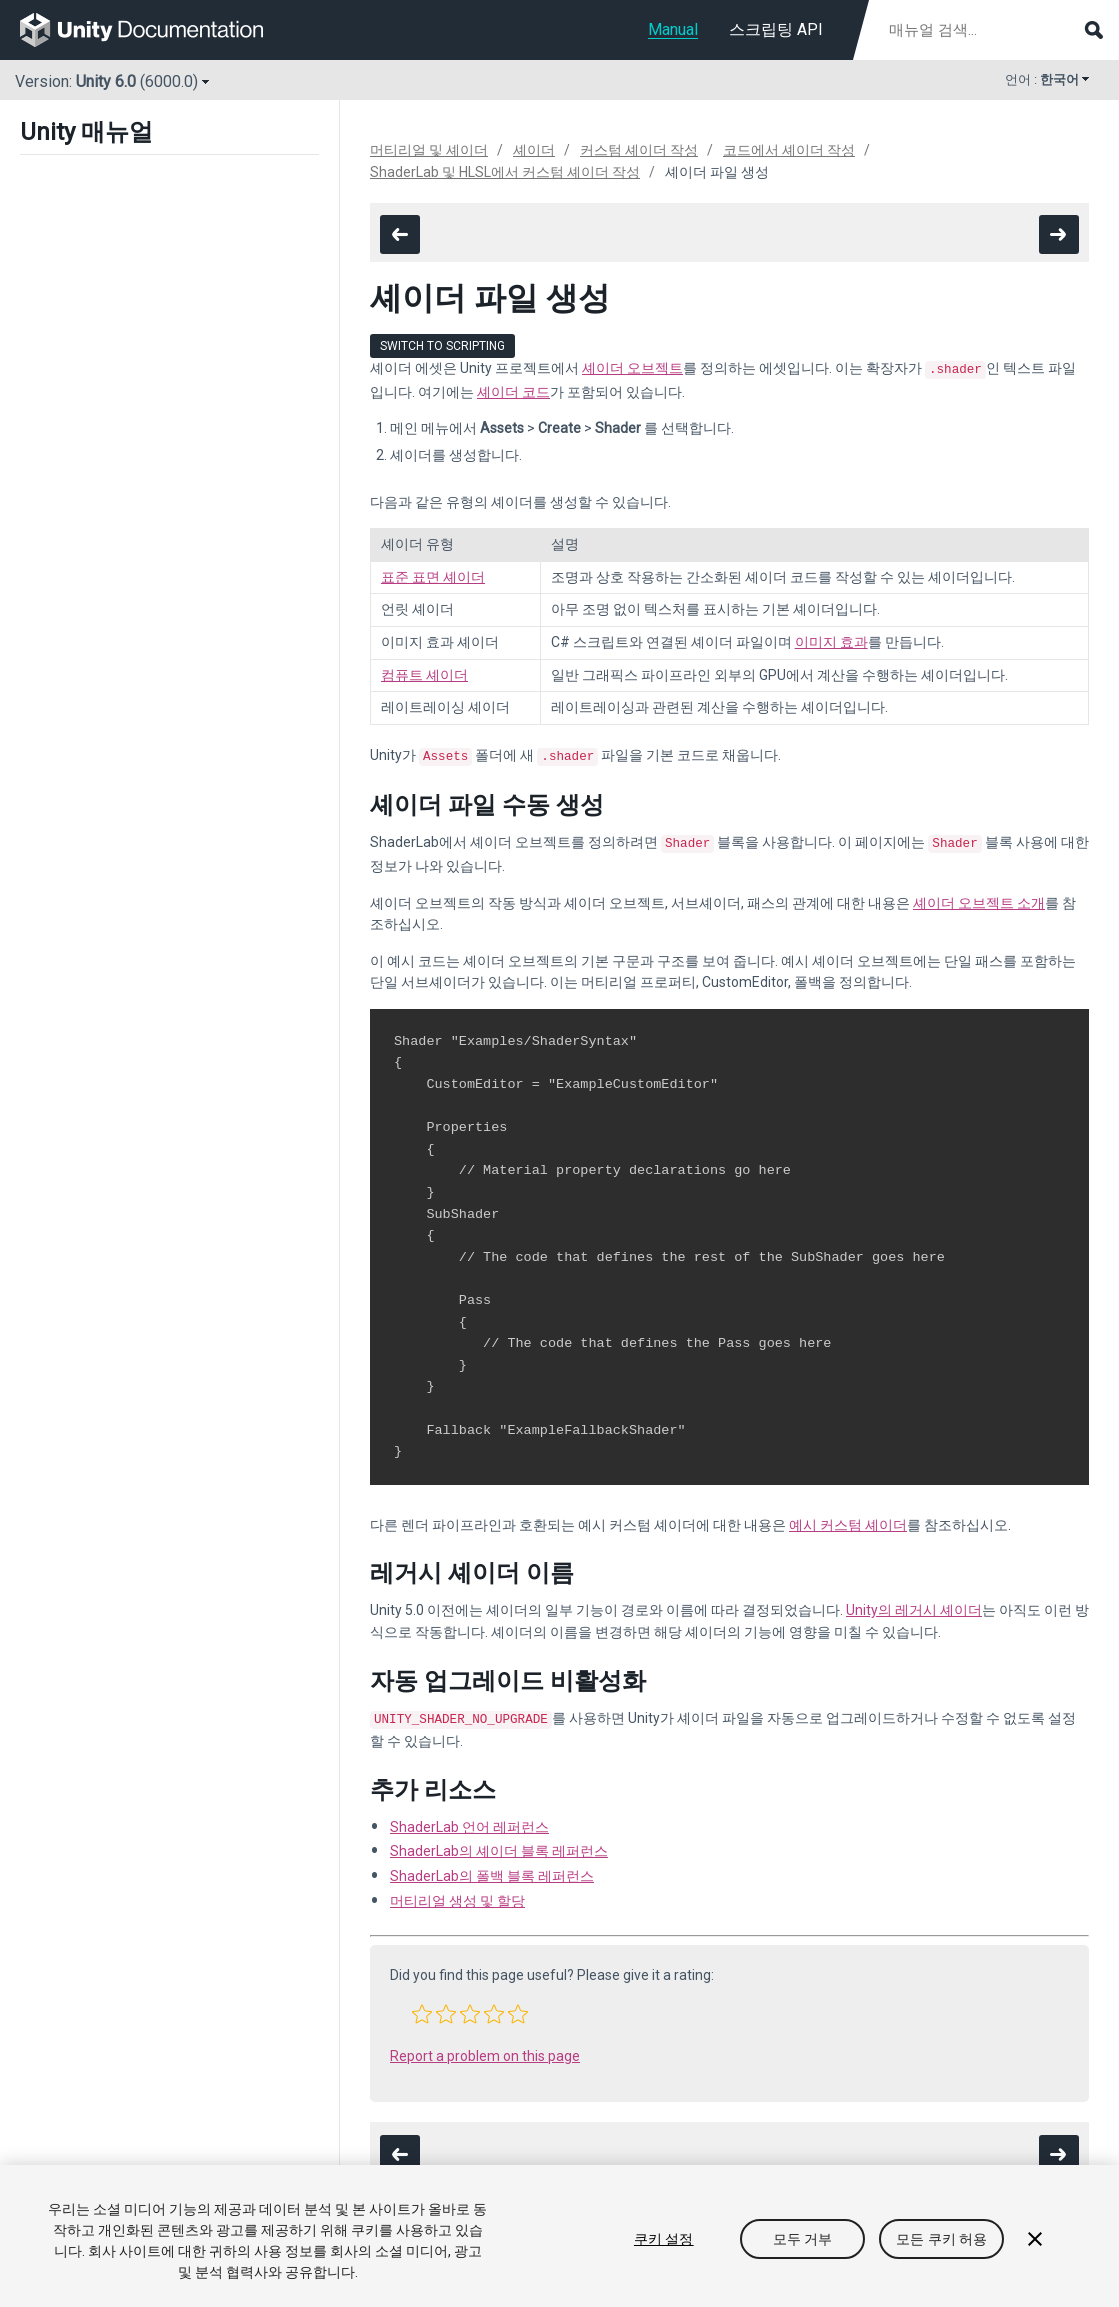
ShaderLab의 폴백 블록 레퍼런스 (492, 1868)
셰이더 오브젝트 (632, 368)
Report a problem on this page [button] (485, 2048)
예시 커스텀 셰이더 (848, 1519)
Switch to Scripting (442, 346)
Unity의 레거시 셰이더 (914, 1604)
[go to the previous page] (400, 234)
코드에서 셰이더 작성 (789, 150)
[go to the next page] (1059, 234)
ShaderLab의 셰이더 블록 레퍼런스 (499, 1843)
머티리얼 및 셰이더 (429, 150)
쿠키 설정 (664, 2239)
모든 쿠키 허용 (941, 2239)
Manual (673, 29)
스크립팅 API (776, 29)
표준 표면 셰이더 (433, 575)
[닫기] (1035, 2239)
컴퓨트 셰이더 (424, 673)
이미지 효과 (831, 640)
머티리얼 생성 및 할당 (457, 1893)
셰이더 (534, 150)
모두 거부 (803, 2239)
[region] (559, 2236)
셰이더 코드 (513, 390)
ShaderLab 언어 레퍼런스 (469, 1819)
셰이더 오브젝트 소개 (979, 897)
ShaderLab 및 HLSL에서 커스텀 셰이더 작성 (505, 172)
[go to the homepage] (155, 30)
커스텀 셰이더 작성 (639, 150)
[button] (422, 2006)
